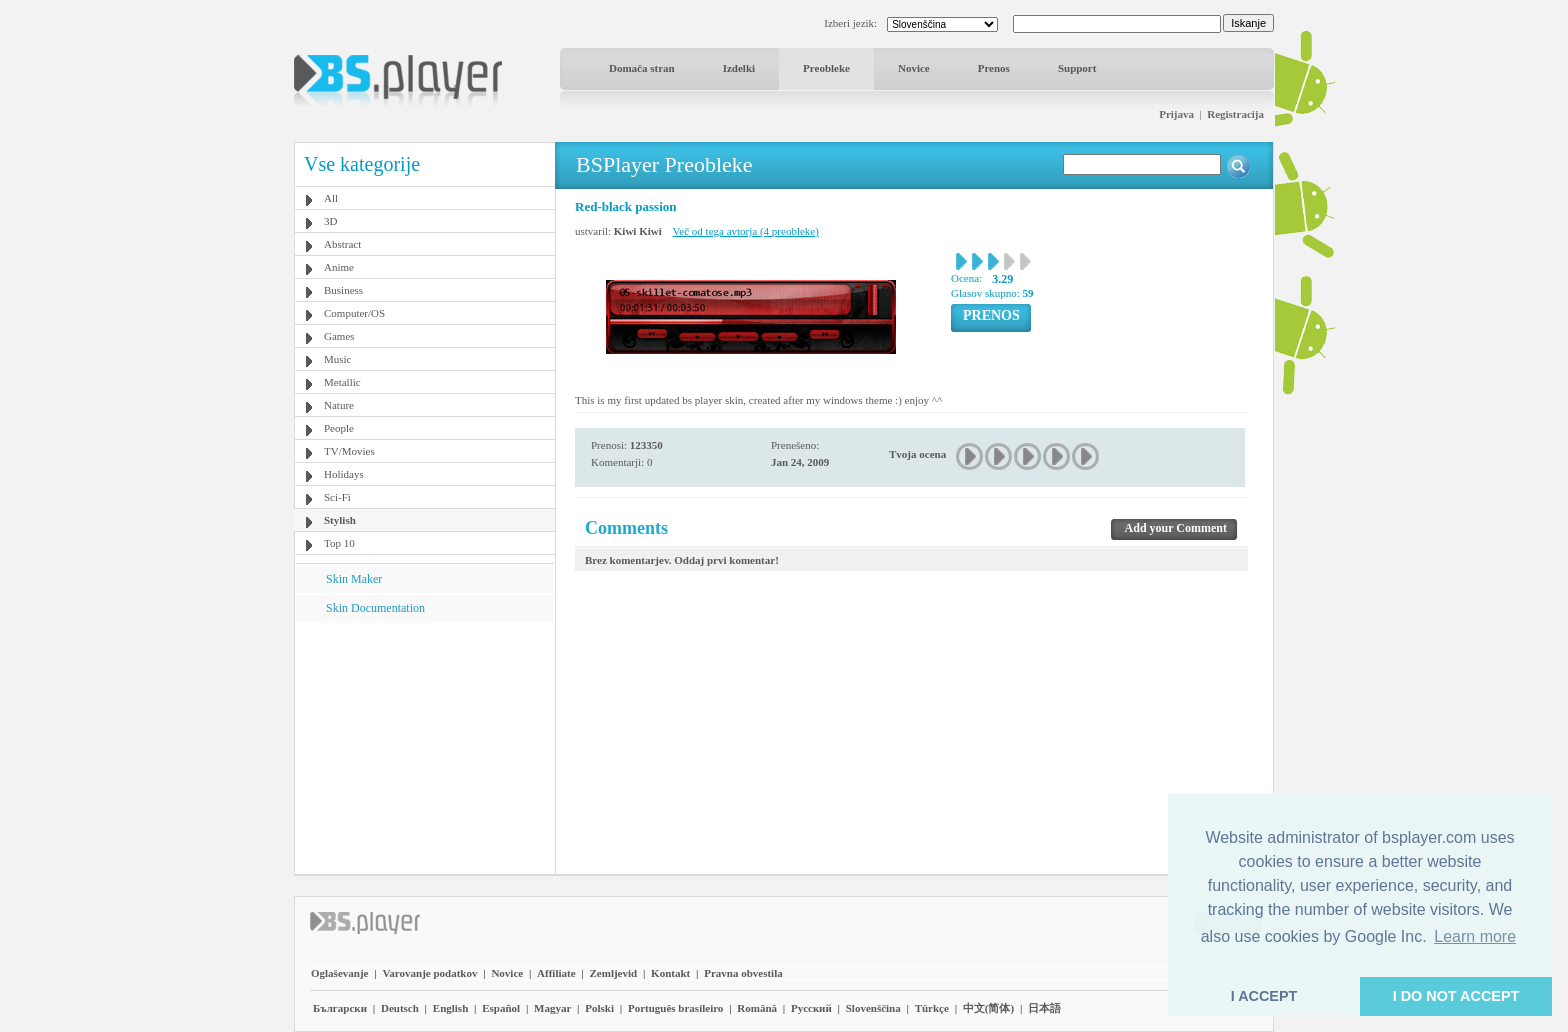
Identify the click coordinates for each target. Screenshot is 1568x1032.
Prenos (994, 68)
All (331, 198)
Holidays (344, 474)
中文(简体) (988, 1008)
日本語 (1044, 1008)
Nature (339, 405)
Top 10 (339, 543)
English (450, 1008)
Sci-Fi (337, 497)
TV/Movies (349, 451)
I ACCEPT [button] (1264, 996)
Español (501, 1008)
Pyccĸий (811, 1008)
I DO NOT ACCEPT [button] (1456, 996)
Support (1077, 68)
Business (343, 290)
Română (757, 1008)
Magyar (552, 1008)
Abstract (342, 244)
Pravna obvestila (743, 973)
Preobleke (826, 68)
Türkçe (932, 1008)
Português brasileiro (675, 1008)
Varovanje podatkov (429, 973)
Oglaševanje (339, 973)
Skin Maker (354, 579)
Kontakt (670, 973)
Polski (599, 1008)
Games (339, 336)
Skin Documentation (375, 608)
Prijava (1176, 114)
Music (338, 359)
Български (340, 1008)
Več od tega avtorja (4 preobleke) (746, 231)
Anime (339, 267)
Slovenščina (873, 1008)
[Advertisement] (425, 747)
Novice (914, 68)
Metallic (342, 382)
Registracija (1235, 114)
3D (330, 221)
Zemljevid (614, 973)
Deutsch (400, 1008)
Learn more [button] (1475, 936)
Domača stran (642, 68)
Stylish (340, 520)
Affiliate (556, 973)
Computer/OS (354, 313)
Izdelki (739, 68)
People (339, 428)
